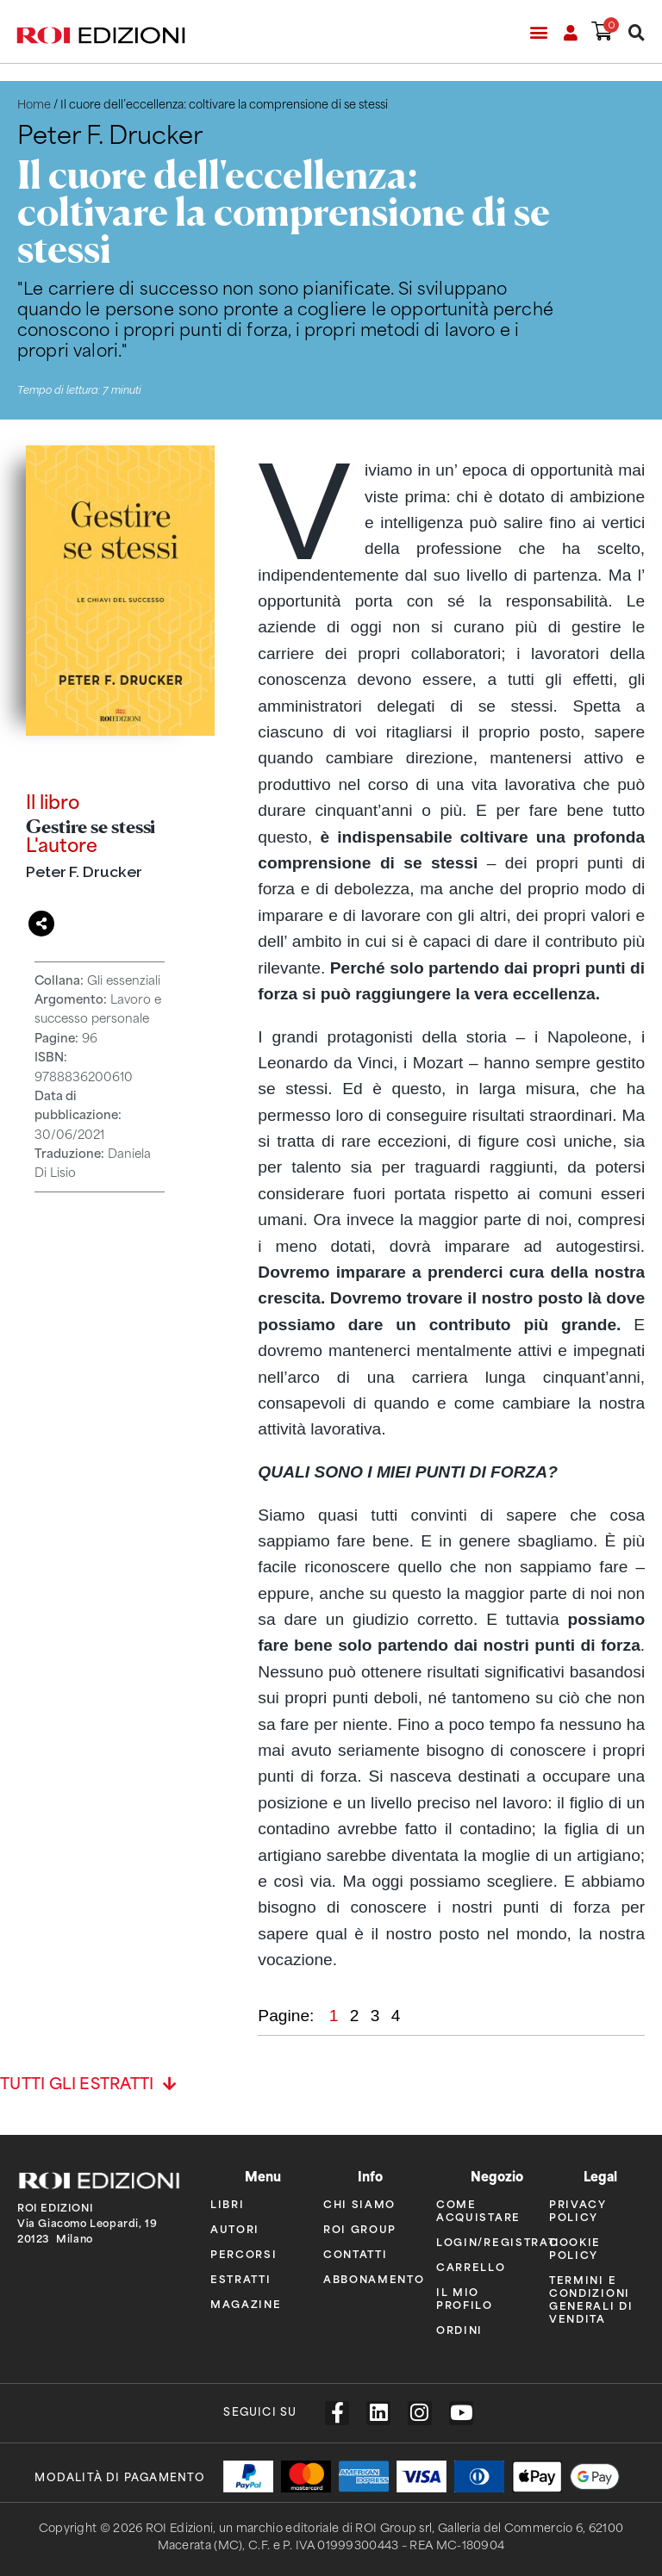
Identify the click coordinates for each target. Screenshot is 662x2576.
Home (34, 104)
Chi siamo (359, 2201)
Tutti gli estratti (77, 2082)
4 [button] (396, 2013)
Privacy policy (578, 2208)
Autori (234, 2226)
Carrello (471, 2264)
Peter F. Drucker (83, 869)
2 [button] (357, 2013)
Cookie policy (575, 2246)
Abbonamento (366, 2276)
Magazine (246, 2301)
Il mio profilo (464, 2296)
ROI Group (360, 2226)
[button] (538, 31)
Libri (227, 2201)
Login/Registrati (479, 2239)
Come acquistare (478, 2208)
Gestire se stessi (90, 824)
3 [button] (377, 2013)
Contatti (355, 2251)
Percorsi (244, 2251)
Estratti (241, 2276)
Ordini (459, 2326)
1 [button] (336, 2013)
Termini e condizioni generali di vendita (591, 2296)
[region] (451, 1213)
